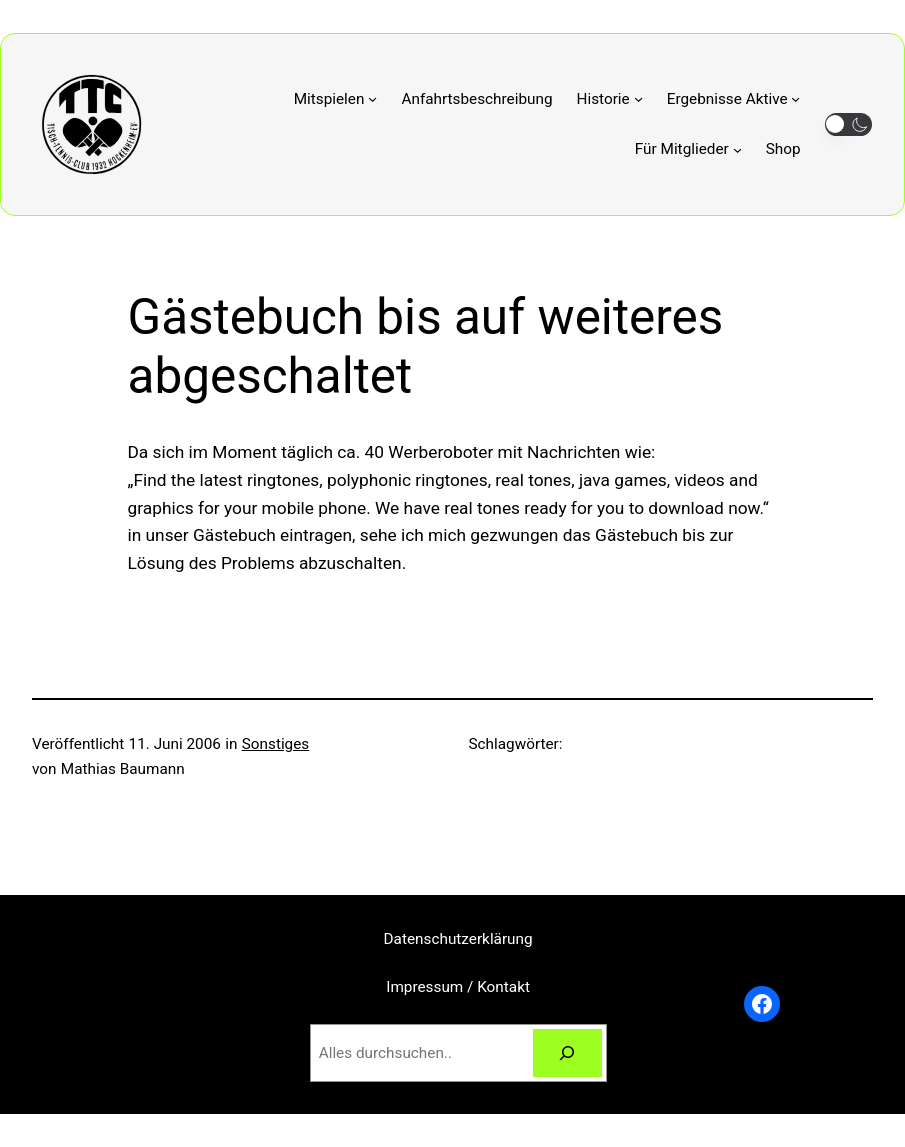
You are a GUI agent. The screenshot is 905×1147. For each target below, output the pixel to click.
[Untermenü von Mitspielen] (336, 99)
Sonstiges (276, 744)
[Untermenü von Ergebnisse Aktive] (734, 99)
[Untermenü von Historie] (610, 99)
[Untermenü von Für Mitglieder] (688, 149)
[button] (848, 124)
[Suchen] (567, 1053)
